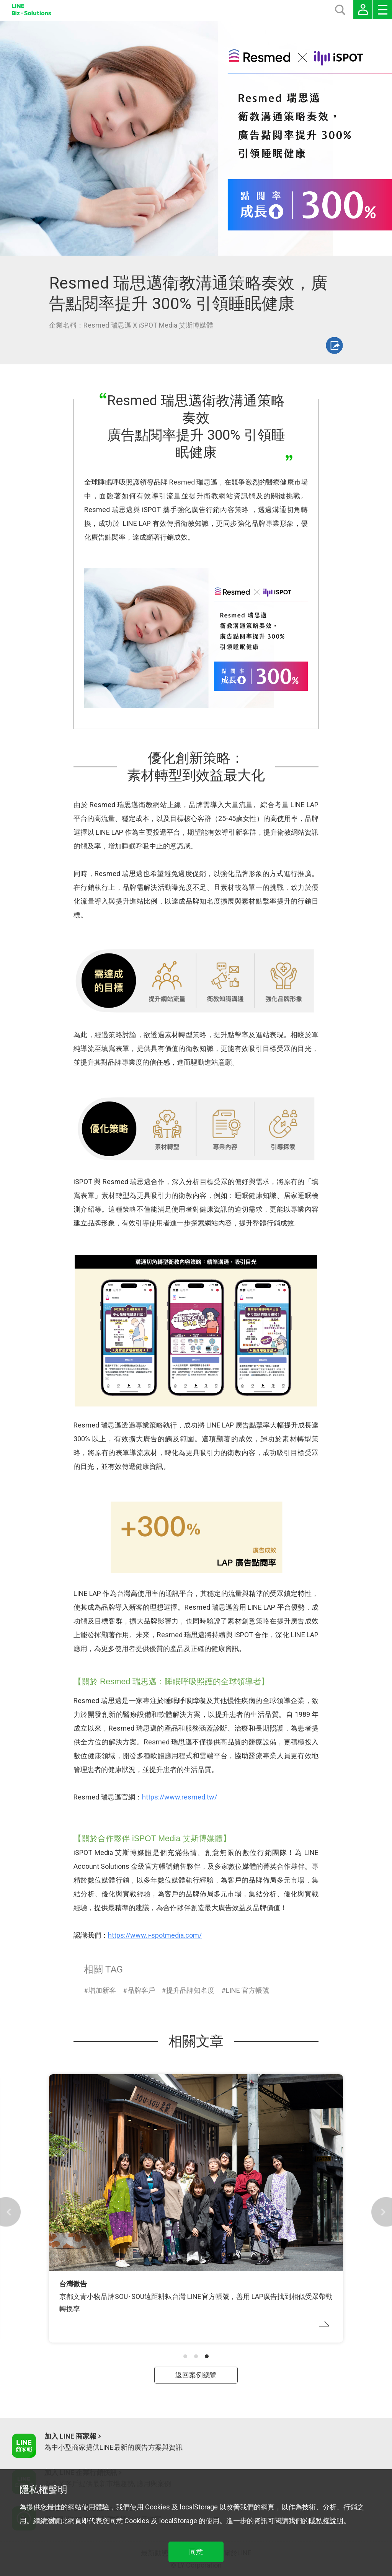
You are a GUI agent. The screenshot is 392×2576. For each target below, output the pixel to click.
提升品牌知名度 (190, 1990)
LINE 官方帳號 (247, 1990)
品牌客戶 (141, 1990)
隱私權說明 (326, 2521)
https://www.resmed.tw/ (179, 1797)
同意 (196, 2552)
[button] (185, 2356)
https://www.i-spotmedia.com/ (155, 1935)
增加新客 (102, 1990)
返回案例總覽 (196, 2375)
